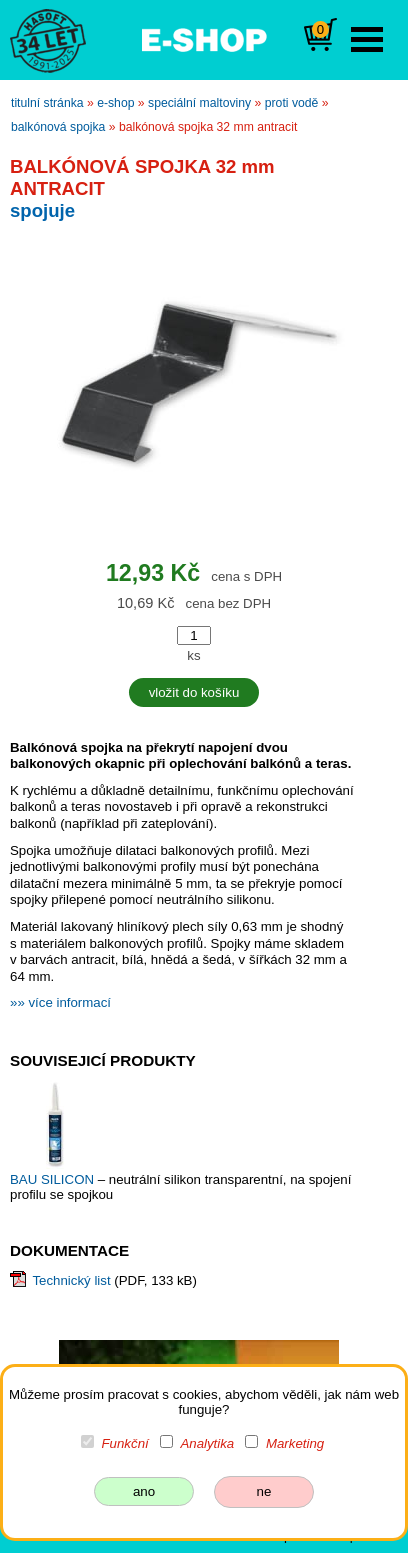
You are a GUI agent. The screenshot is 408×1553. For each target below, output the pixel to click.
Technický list (71, 1280)
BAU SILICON (54, 1179)
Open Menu (367, 39)
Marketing (295, 1443)
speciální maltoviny (199, 103)
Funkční (125, 1443)
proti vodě (292, 103)
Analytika (207, 1443)
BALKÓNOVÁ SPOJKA (58, 127)
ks (193, 655)
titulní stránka (47, 103)
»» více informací (60, 1002)
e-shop (115, 103)
